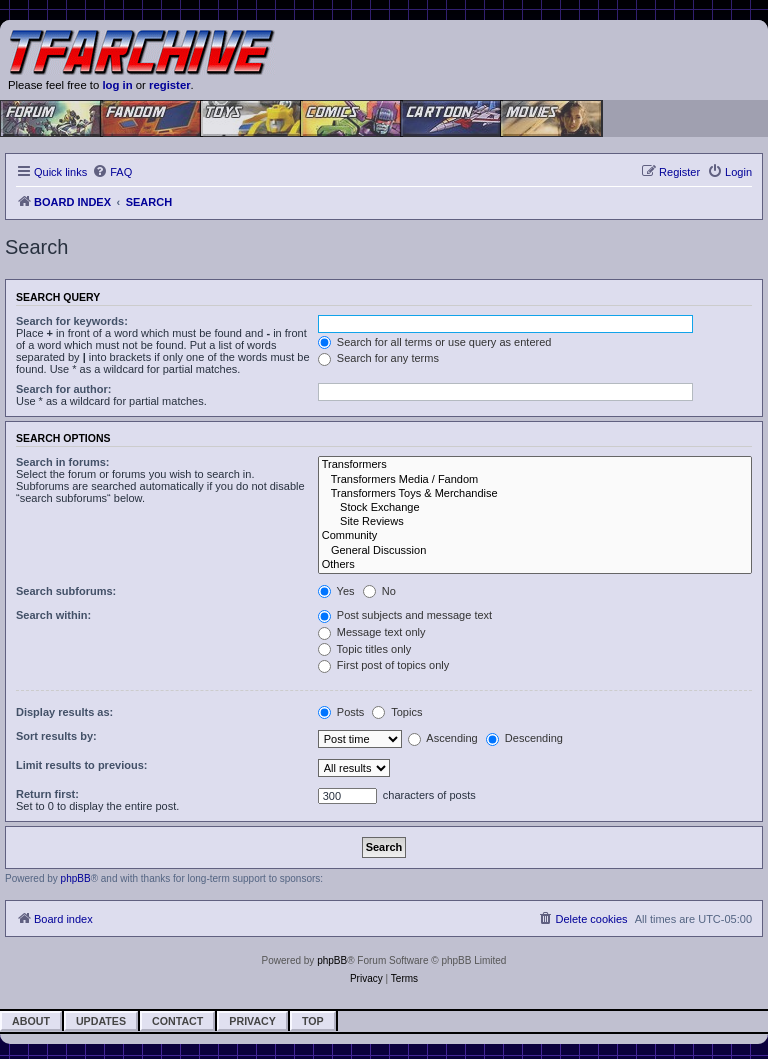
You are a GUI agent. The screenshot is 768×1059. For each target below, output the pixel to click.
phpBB (76, 878)
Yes (336, 591)
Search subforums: (66, 591)
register (170, 85)
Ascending (443, 738)
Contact (177, 1021)
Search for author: (63, 389)
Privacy (252, 1021)
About (31, 1021)
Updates (101, 1021)
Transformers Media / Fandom (535, 480)
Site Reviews (535, 522)
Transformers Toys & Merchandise (535, 494)
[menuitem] (112, 172)
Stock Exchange (535, 508)
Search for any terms (378, 358)
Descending (524, 738)
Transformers (535, 465)
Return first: (47, 794)
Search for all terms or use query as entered (435, 342)
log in (117, 85)
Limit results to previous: (81, 765)
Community (535, 536)
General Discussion (535, 551)
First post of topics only (384, 665)
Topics (397, 712)
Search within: (53, 615)
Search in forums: (63, 462)
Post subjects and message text (405, 615)
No (379, 591)
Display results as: (64, 712)
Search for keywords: (72, 321)
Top (313, 1021)
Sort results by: (56, 736)
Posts (341, 712)
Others (535, 565)
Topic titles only (364, 649)
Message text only (372, 632)
